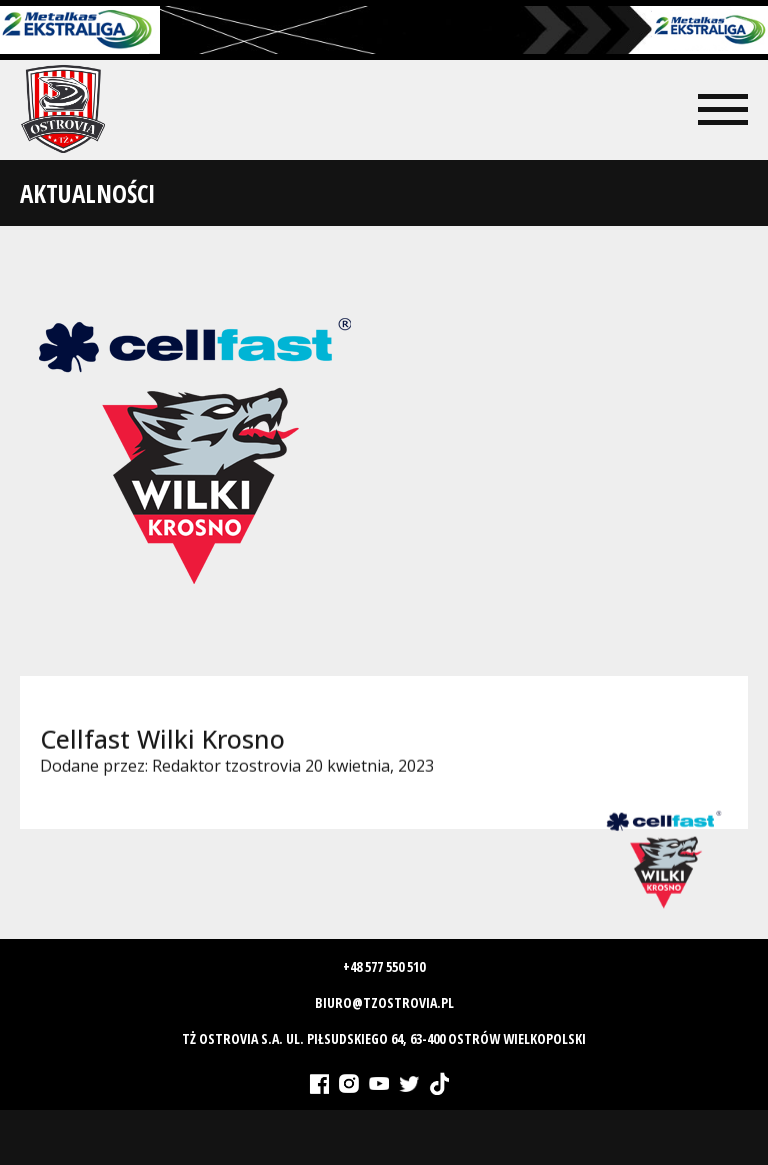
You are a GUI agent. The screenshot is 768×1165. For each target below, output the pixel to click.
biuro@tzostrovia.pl (384, 1002)
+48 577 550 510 (384, 966)
